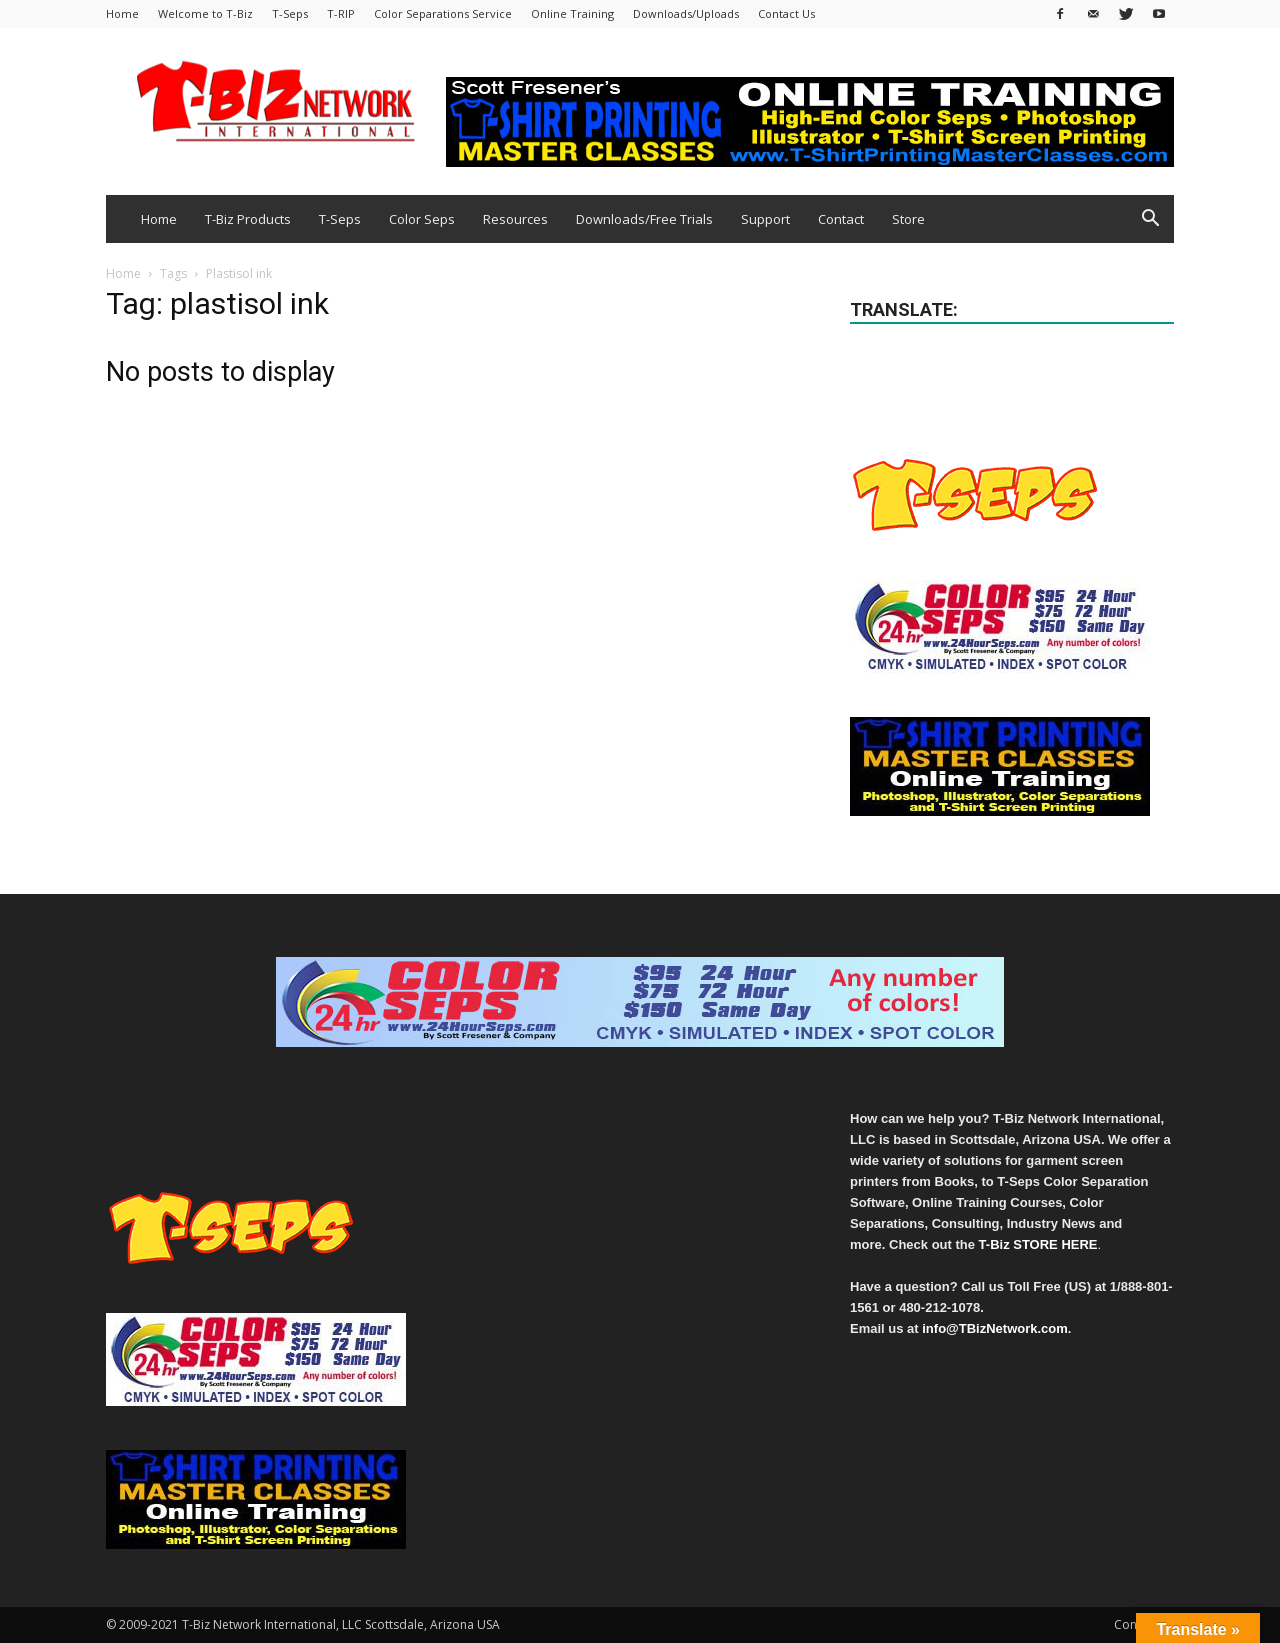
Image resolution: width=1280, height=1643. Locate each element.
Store (908, 219)
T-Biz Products (248, 219)
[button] (1150, 220)
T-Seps (290, 13)
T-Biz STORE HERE (1038, 1244)
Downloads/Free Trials (644, 219)
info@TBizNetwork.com (995, 1328)
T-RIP (341, 13)
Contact (841, 219)
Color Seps (422, 219)
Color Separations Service (443, 13)
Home (122, 13)
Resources (515, 219)
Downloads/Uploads (686, 13)
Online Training (572, 13)
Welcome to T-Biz (205, 13)
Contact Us (786, 13)
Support (765, 219)
